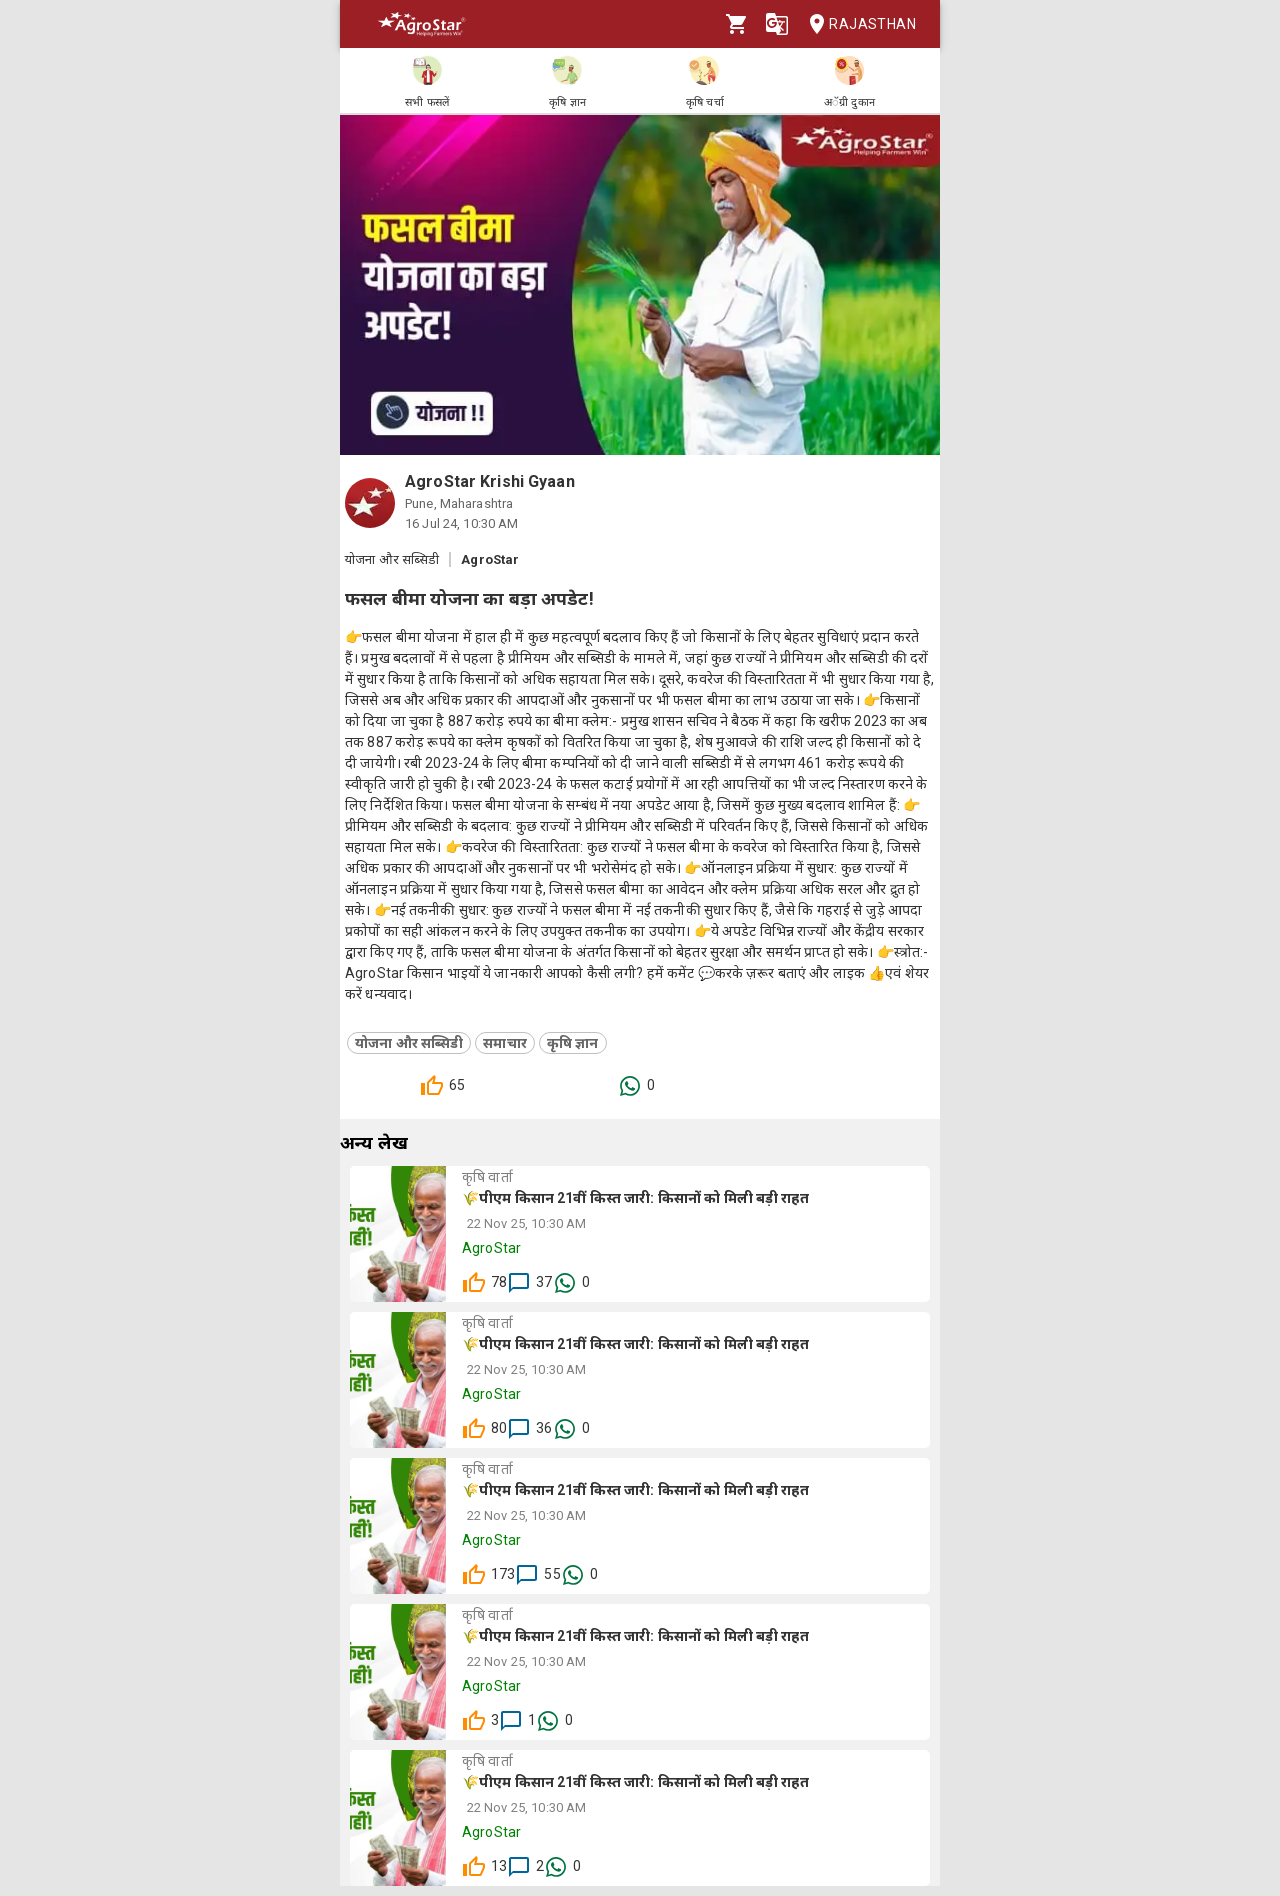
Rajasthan (856, 24)
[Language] (777, 24)
